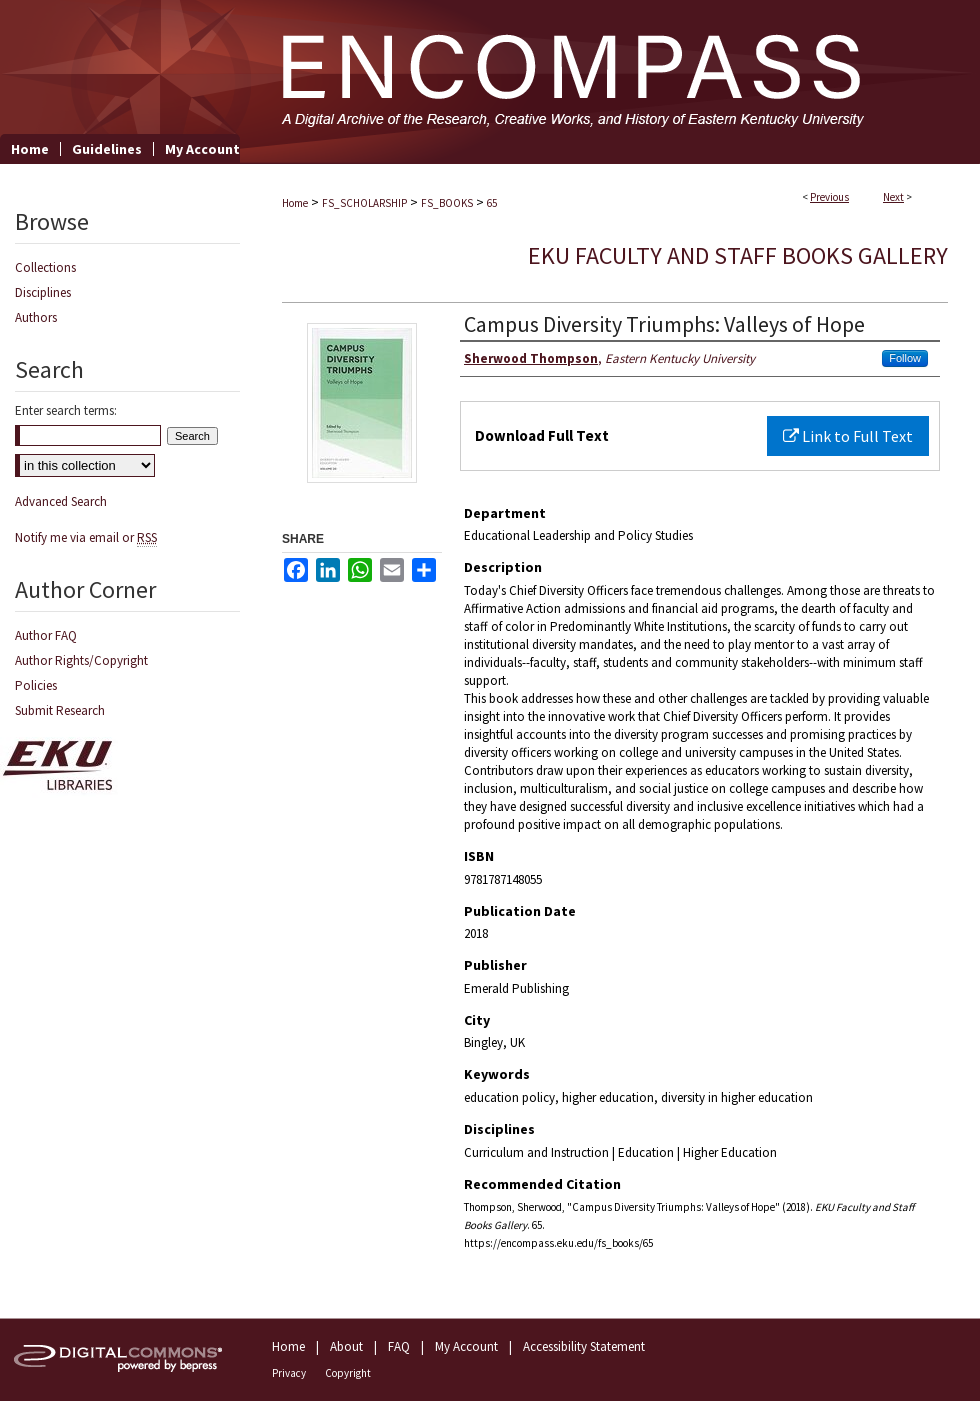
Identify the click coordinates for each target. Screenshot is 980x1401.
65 (492, 203)
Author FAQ (46, 635)
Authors (36, 317)
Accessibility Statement (584, 1346)
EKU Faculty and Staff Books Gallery (738, 255)
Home (295, 203)
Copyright (348, 1373)
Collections (45, 267)
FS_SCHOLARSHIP (364, 203)
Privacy (289, 1373)
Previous (829, 197)
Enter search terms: (66, 410)
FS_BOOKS (447, 203)
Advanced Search (61, 501)
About (346, 1346)
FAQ (399, 1346)
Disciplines (43, 292)
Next (893, 197)
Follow (905, 358)
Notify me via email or (86, 537)
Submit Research (60, 710)
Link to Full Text (848, 436)
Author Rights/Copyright (81, 660)
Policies (36, 685)
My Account (466, 1346)
